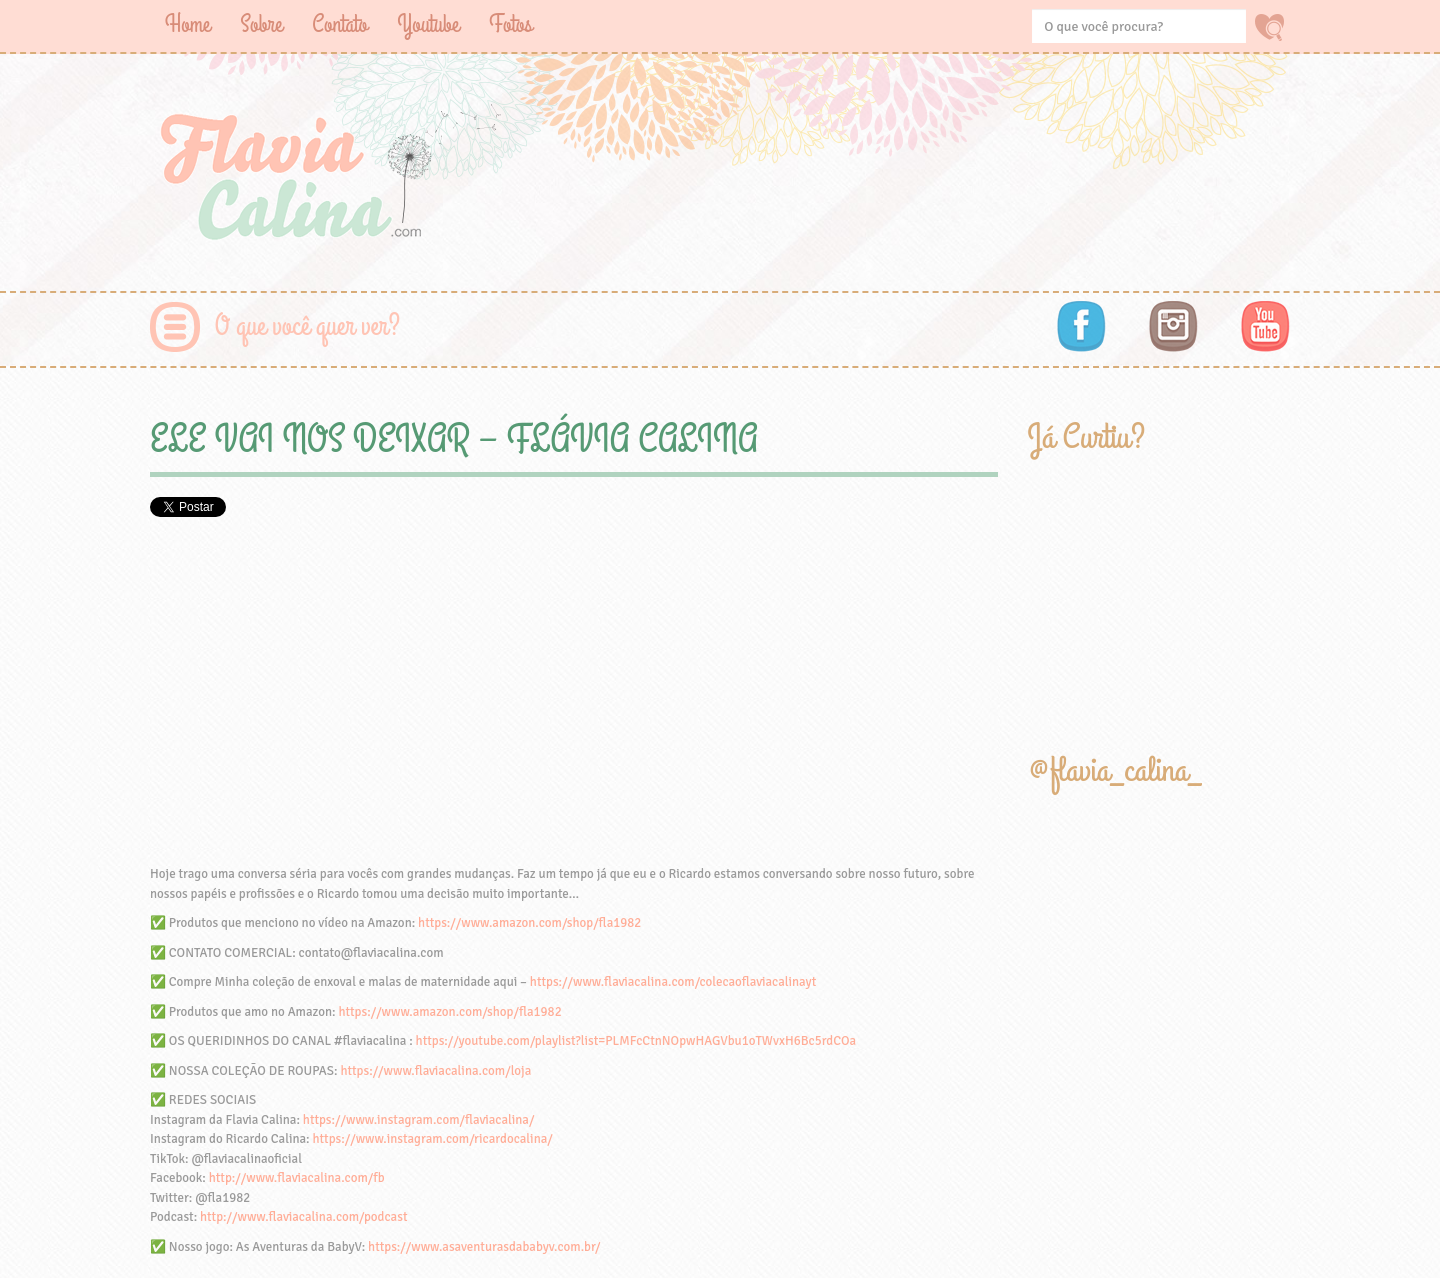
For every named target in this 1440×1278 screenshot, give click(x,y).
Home (187, 24)
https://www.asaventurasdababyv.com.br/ (484, 1247)
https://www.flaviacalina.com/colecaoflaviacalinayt (673, 982)
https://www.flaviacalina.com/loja (435, 1071)
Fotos (510, 24)
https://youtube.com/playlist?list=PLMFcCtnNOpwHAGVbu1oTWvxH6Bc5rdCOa (636, 1041)
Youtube (428, 24)
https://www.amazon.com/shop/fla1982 (529, 923)
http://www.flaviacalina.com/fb (297, 1178)
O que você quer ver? (307, 326)
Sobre (261, 24)
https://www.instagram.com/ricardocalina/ (432, 1139)
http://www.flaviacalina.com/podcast (303, 1217)
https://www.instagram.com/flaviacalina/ (419, 1120)
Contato (339, 24)
